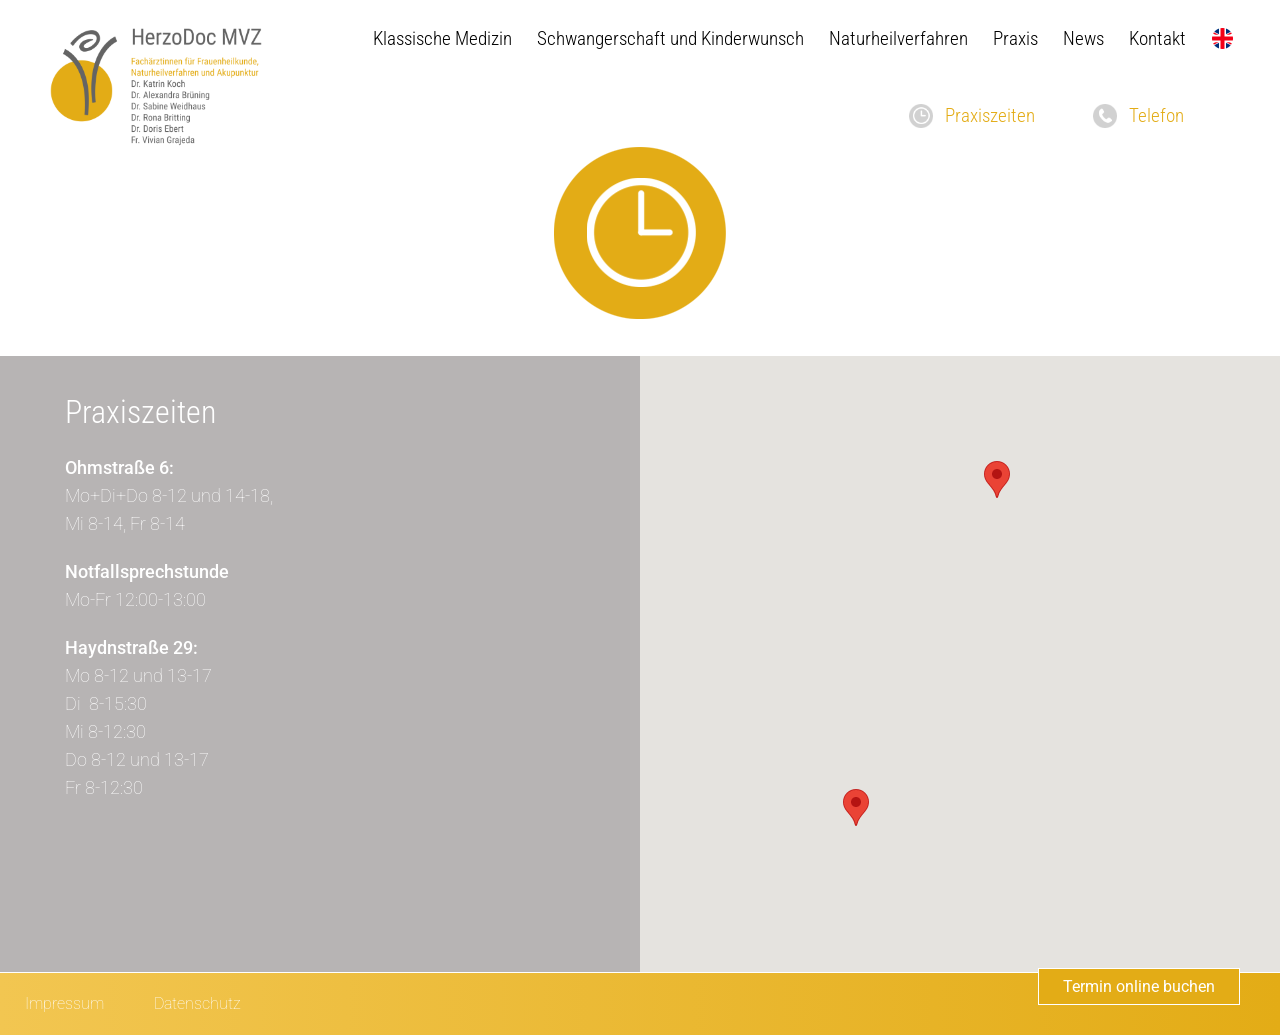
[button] (997, 479)
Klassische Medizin (442, 38)
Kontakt (1157, 38)
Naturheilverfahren (898, 38)
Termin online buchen (1139, 986)
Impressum (64, 1003)
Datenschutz (197, 1003)
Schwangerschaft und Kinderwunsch (670, 38)
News (1083, 38)
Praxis (1015, 38)
